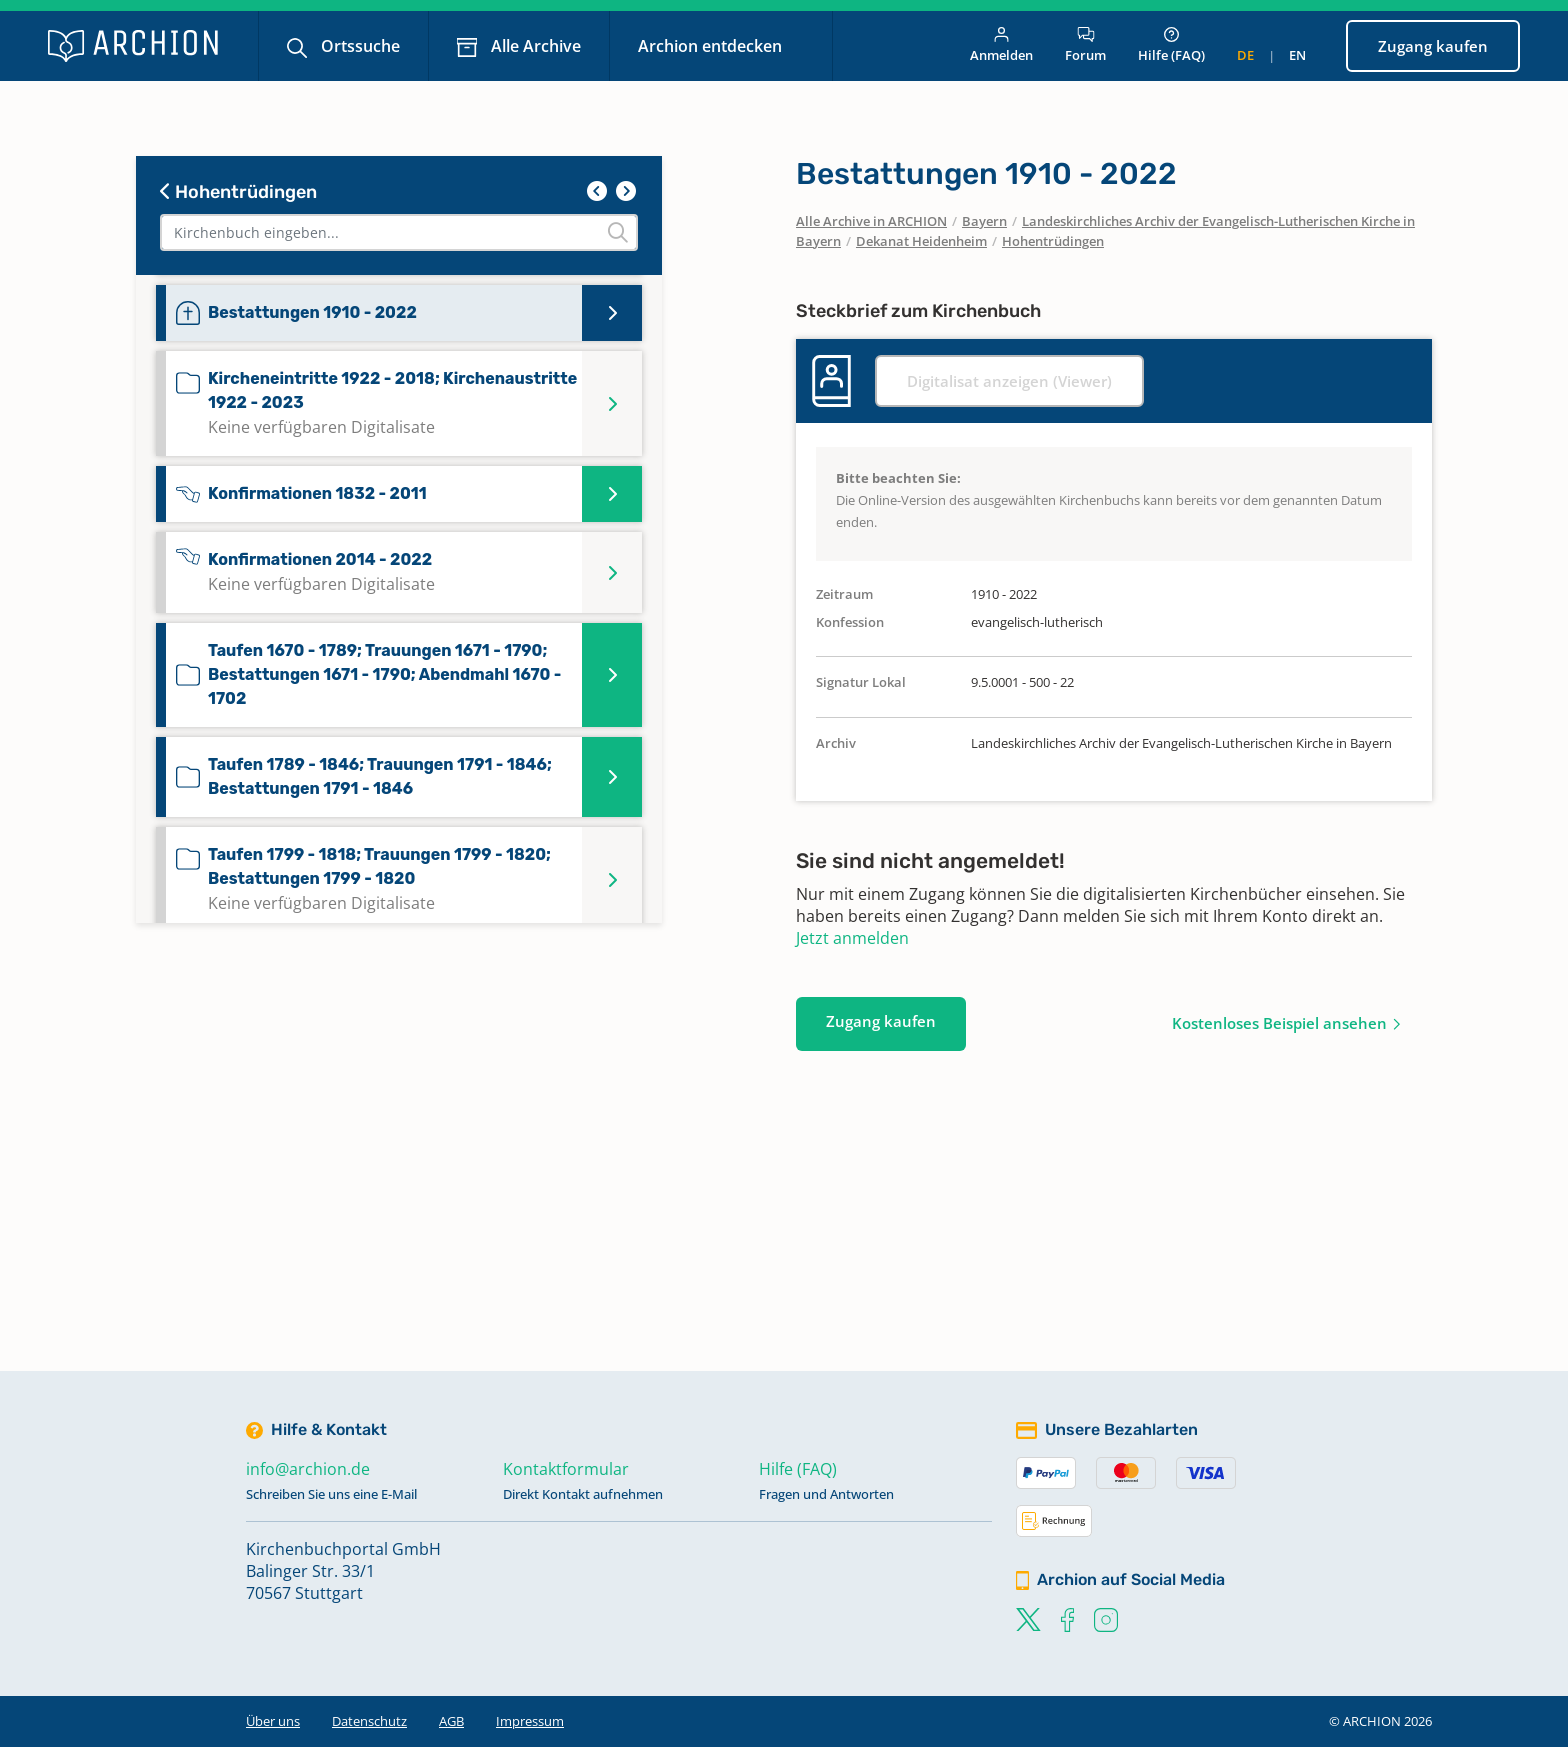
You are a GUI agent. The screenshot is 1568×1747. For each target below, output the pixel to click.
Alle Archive (534, 46)
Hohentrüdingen (238, 192)
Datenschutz (369, 1721)
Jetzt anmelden (852, 938)
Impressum (530, 1721)
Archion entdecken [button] (712, 46)
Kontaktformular (566, 1469)
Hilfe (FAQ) (1171, 45)
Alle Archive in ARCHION (871, 221)
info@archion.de (308, 1469)
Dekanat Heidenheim (921, 241)
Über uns (273, 1721)
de (1245, 55)
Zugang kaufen (1433, 46)
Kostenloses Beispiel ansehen (1279, 1023)
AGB (451, 1721)
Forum (1085, 45)
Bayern (984, 221)
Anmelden (1001, 45)
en (1297, 55)
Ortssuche (358, 46)
